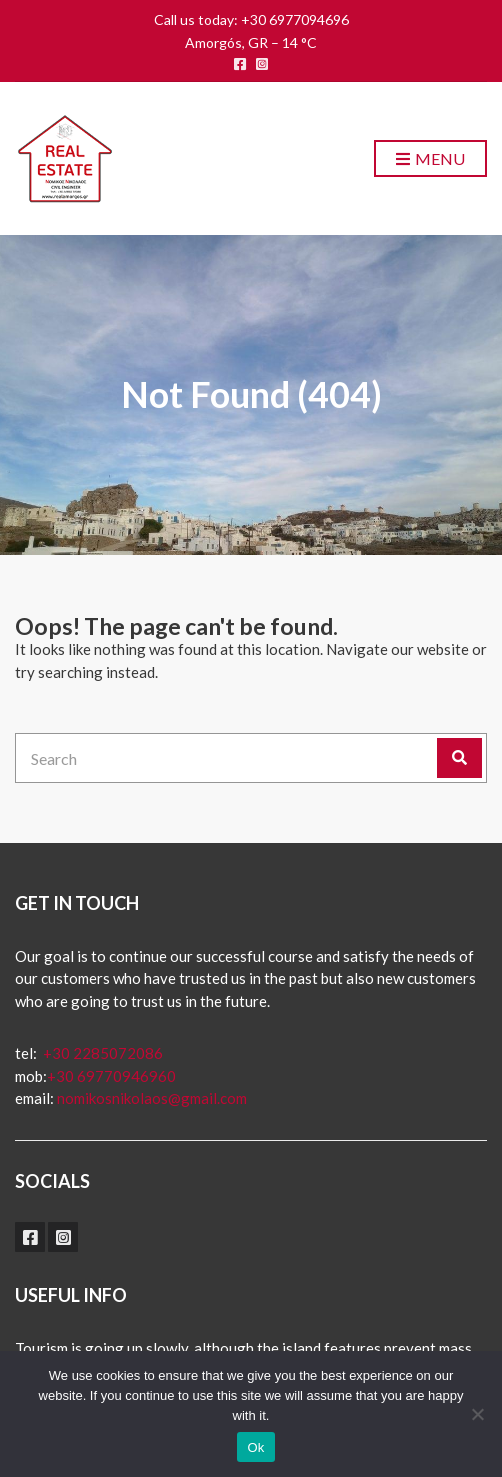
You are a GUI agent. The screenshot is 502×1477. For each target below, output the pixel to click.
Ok (255, 1447)
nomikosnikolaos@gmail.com (152, 1098)
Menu (430, 159)
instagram (262, 64)
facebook (240, 64)
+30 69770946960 (111, 1076)
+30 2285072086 (101, 1053)
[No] (477, 1414)
